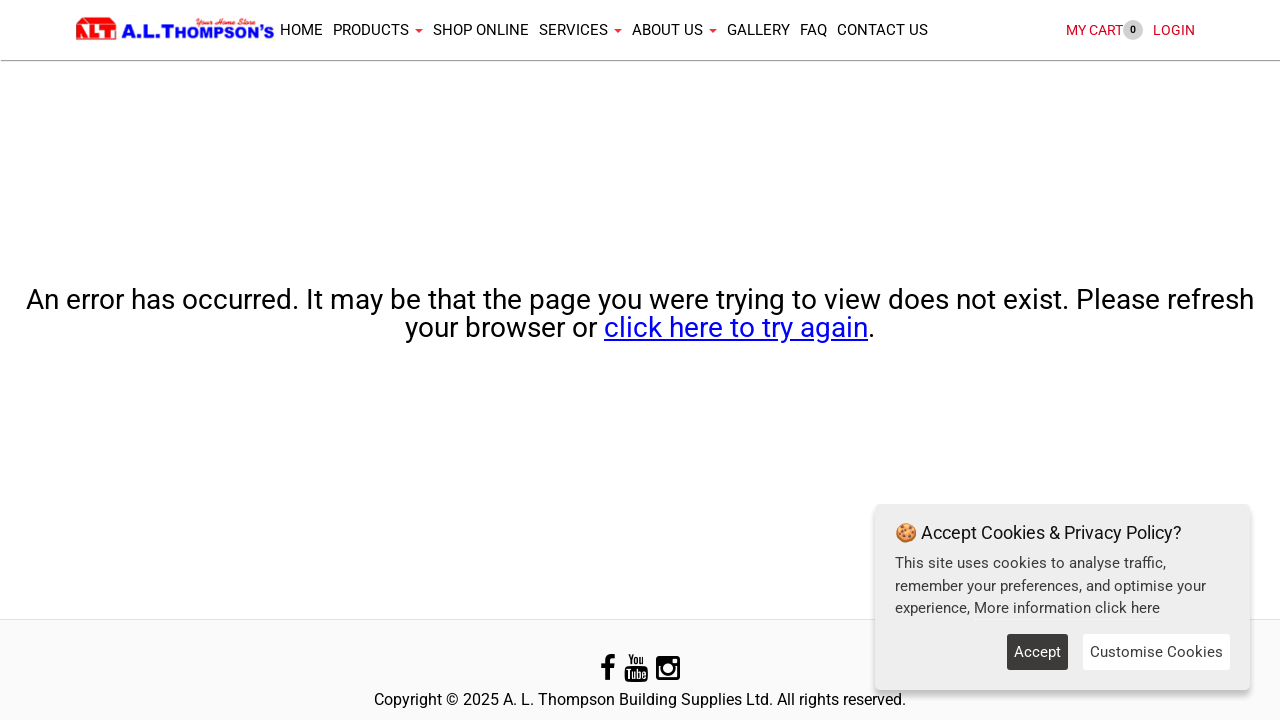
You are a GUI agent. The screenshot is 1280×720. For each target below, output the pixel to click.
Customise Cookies (1156, 652)
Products (373, 30)
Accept (1037, 652)
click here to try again (736, 327)
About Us (669, 30)
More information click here (1067, 608)
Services (575, 30)
